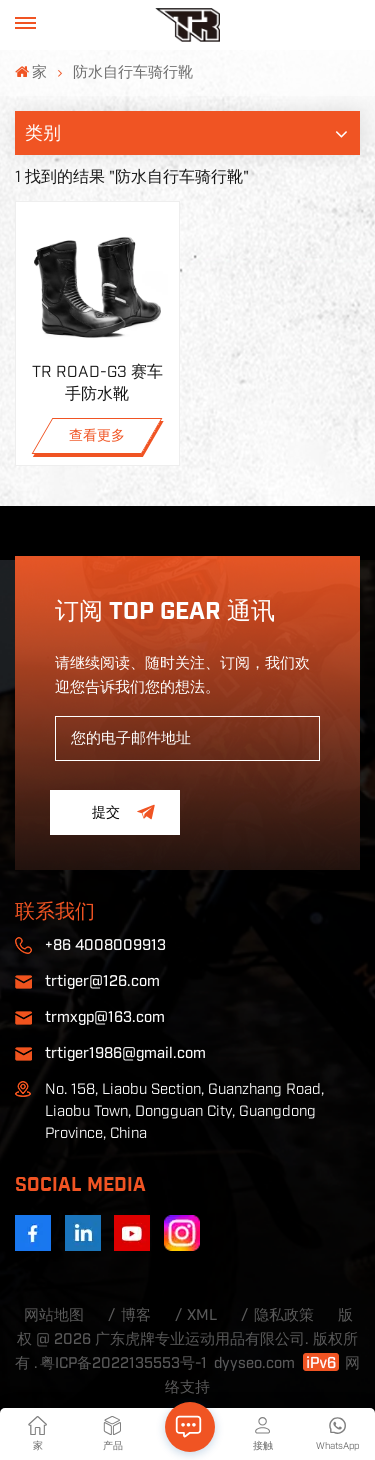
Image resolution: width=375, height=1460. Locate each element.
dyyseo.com (254, 1363)
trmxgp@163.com (105, 1017)
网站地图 (54, 1315)
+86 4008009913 (105, 945)
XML (202, 1315)
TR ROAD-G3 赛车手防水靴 (97, 383)
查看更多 (97, 436)
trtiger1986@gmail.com (125, 1053)
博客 (136, 1315)
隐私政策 (284, 1315)
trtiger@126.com (102, 981)
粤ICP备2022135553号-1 (123, 1363)
